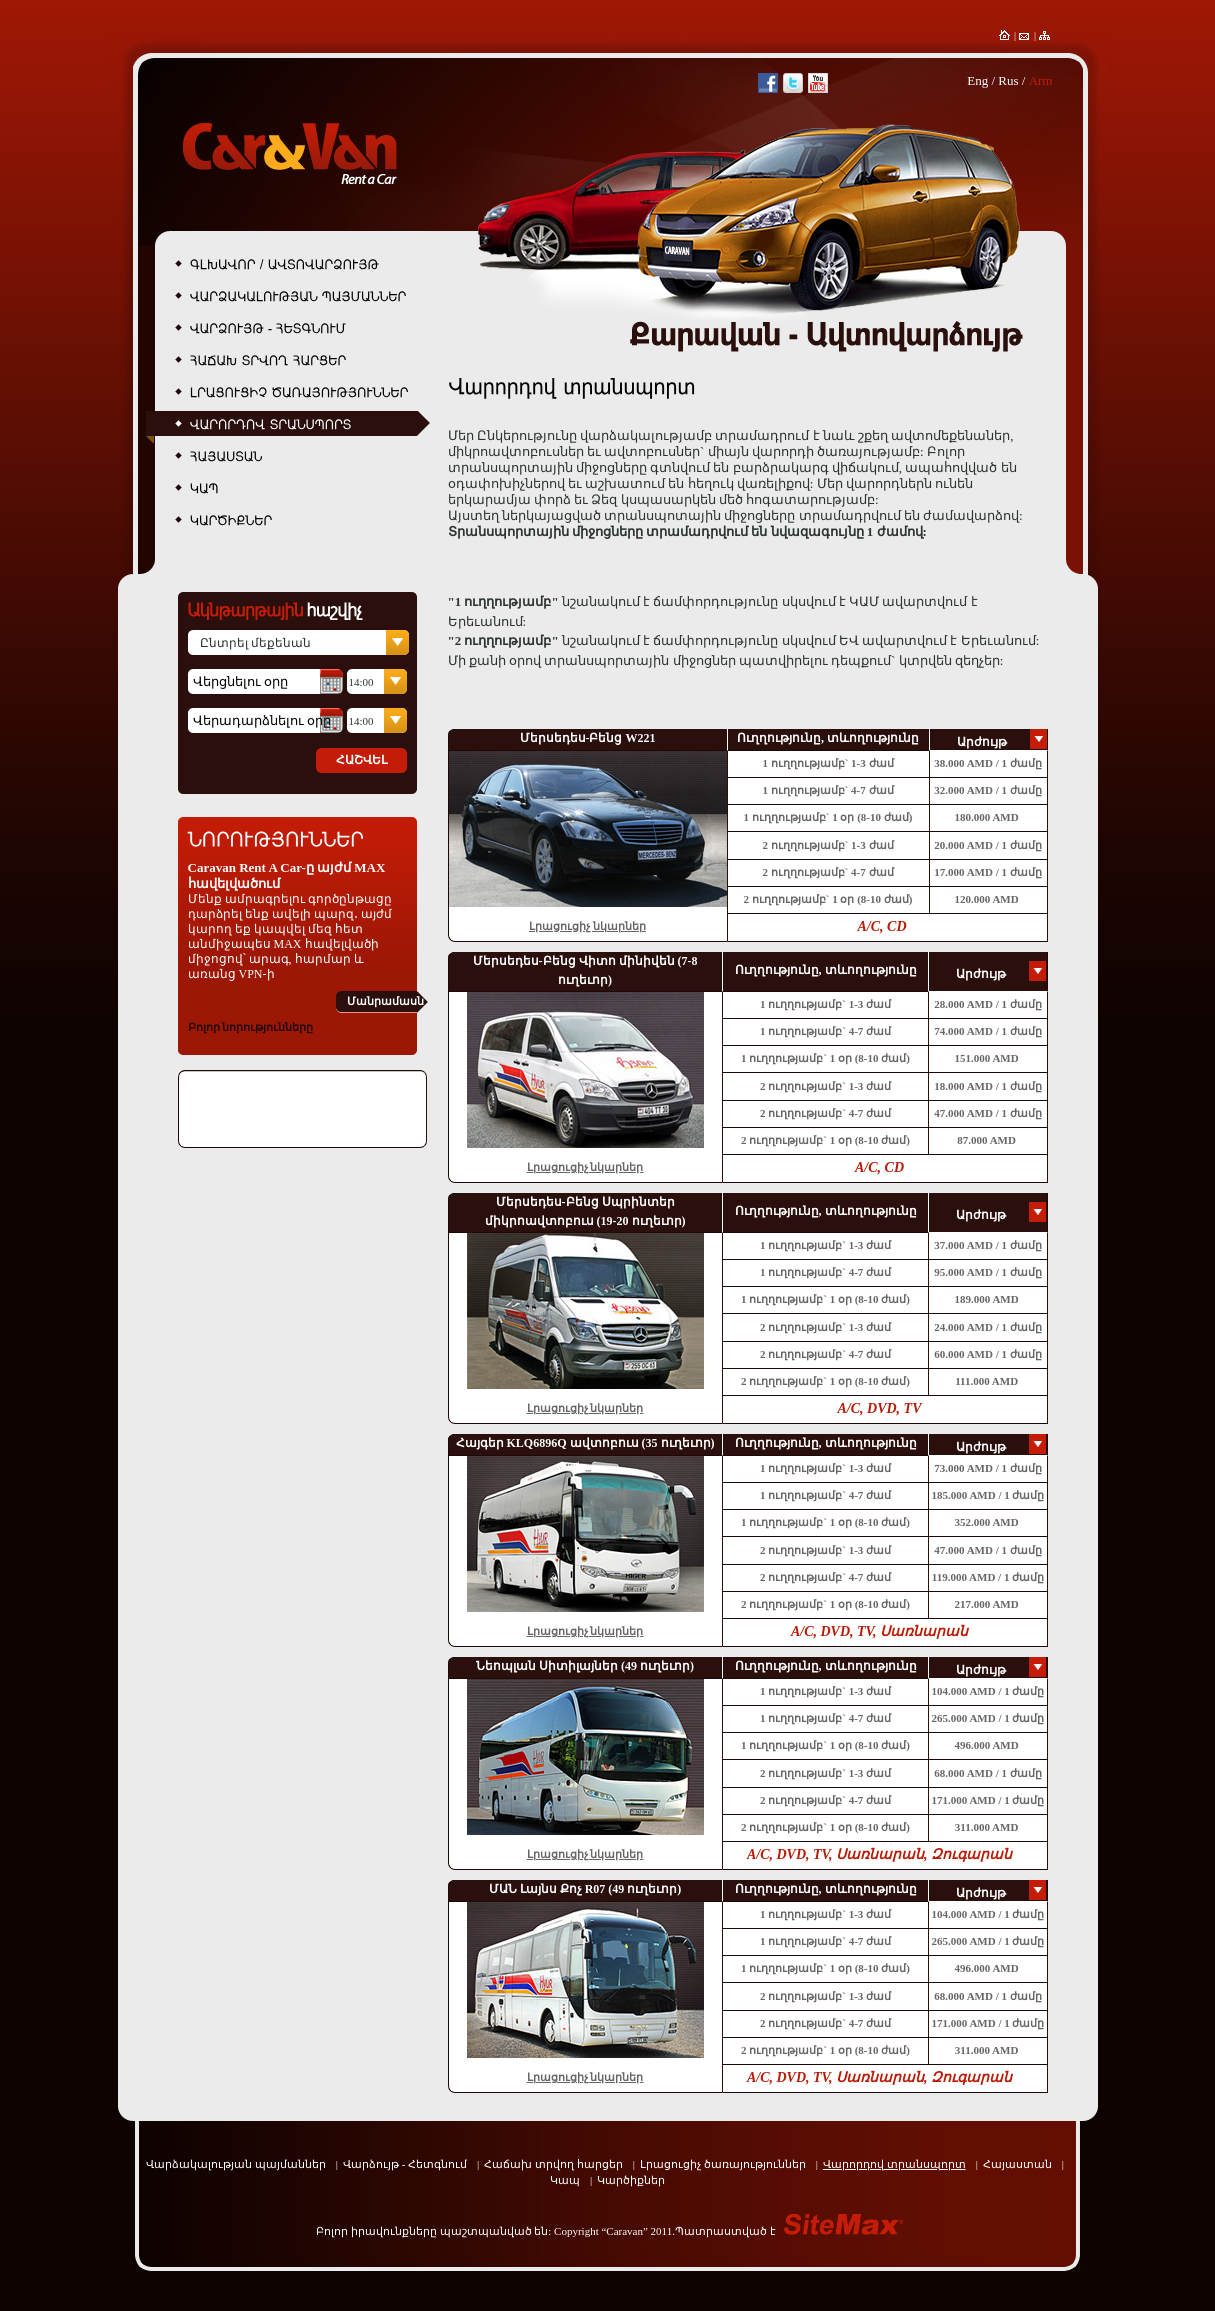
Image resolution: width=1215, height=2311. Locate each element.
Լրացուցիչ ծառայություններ (723, 2164)
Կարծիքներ (631, 2180)
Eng (977, 80)
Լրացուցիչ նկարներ (587, 926)
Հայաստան (1017, 2164)
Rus (1008, 80)
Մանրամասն (385, 1001)
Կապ (565, 2180)
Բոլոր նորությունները (251, 1027)
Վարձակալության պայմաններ (236, 2164)
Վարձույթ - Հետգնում (405, 2164)
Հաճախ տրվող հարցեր (553, 2164)
